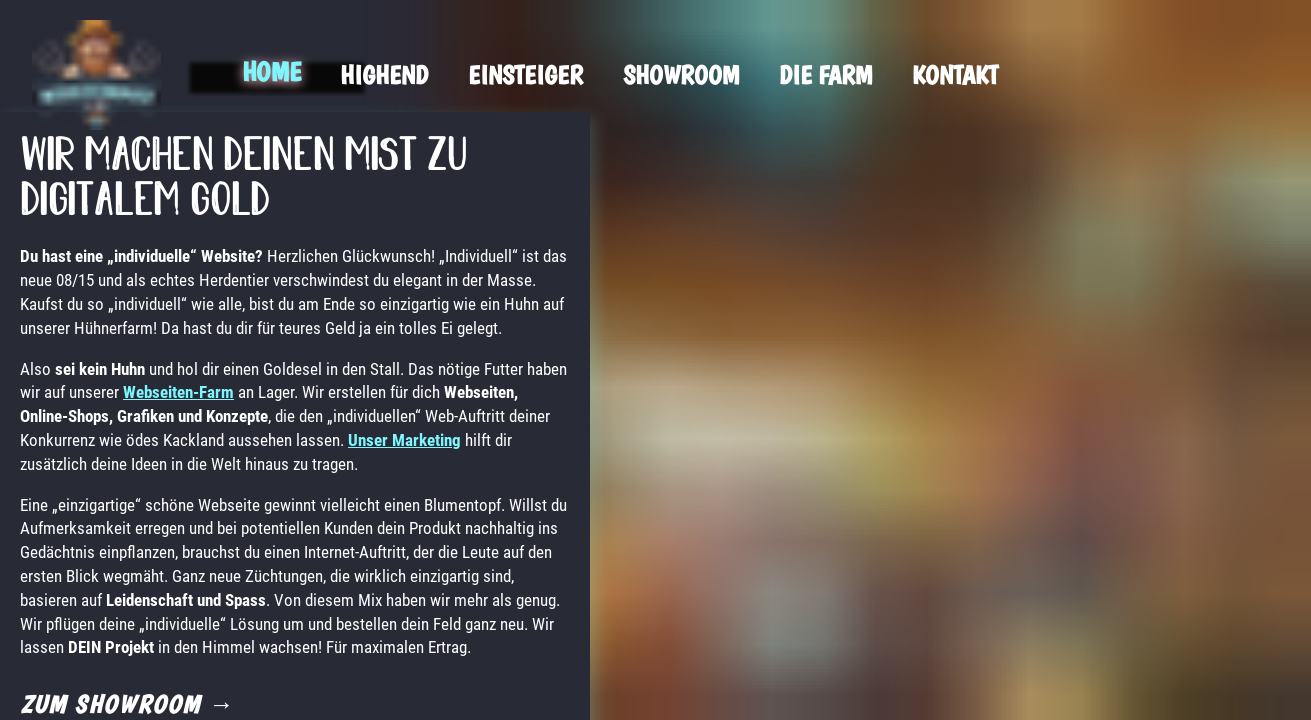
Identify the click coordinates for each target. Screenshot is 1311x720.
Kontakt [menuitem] (955, 74)
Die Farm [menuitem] (825, 74)
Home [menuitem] (271, 71)
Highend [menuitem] (384, 74)
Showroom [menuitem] (681, 74)
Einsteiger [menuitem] (525, 74)
